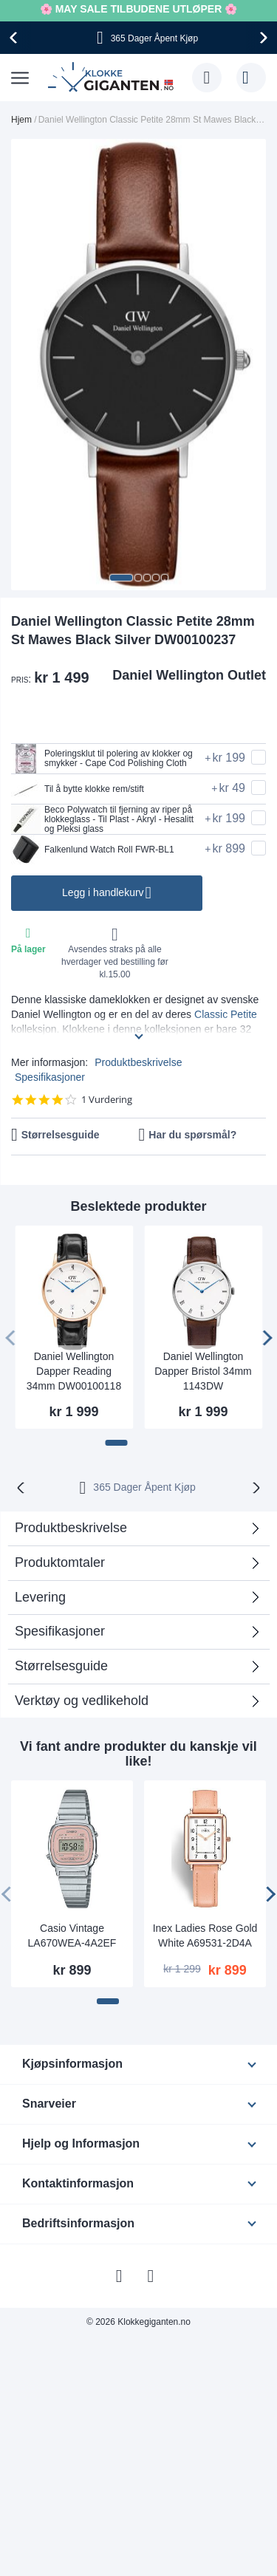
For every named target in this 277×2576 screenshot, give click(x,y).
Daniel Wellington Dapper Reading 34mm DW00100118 (74, 1371)
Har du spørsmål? (192, 1135)
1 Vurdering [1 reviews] (106, 1099)
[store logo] (112, 77)
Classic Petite (225, 1014)
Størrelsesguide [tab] (61, 1665)
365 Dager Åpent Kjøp (144, 1487)
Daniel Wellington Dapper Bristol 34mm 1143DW (203, 1371)
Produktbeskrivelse (138, 1062)
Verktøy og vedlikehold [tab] (81, 1700)
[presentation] (15, 37)
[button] (121, 578)
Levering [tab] (40, 1597)
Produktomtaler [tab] (60, 1562)
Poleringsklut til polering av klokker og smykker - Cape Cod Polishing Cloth (102, 758)
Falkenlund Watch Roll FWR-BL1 (92, 849)
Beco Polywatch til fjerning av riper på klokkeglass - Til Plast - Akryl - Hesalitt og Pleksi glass (102, 819)
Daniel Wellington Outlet (189, 675)
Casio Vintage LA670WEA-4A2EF (72, 1935)
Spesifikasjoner (50, 1077)
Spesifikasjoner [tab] (60, 1631)
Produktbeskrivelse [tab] (71, 1527)
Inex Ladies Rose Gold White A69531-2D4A (205, 1935)
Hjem (21, 120)
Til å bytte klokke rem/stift (77, 789)
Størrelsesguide (60, 1135)
